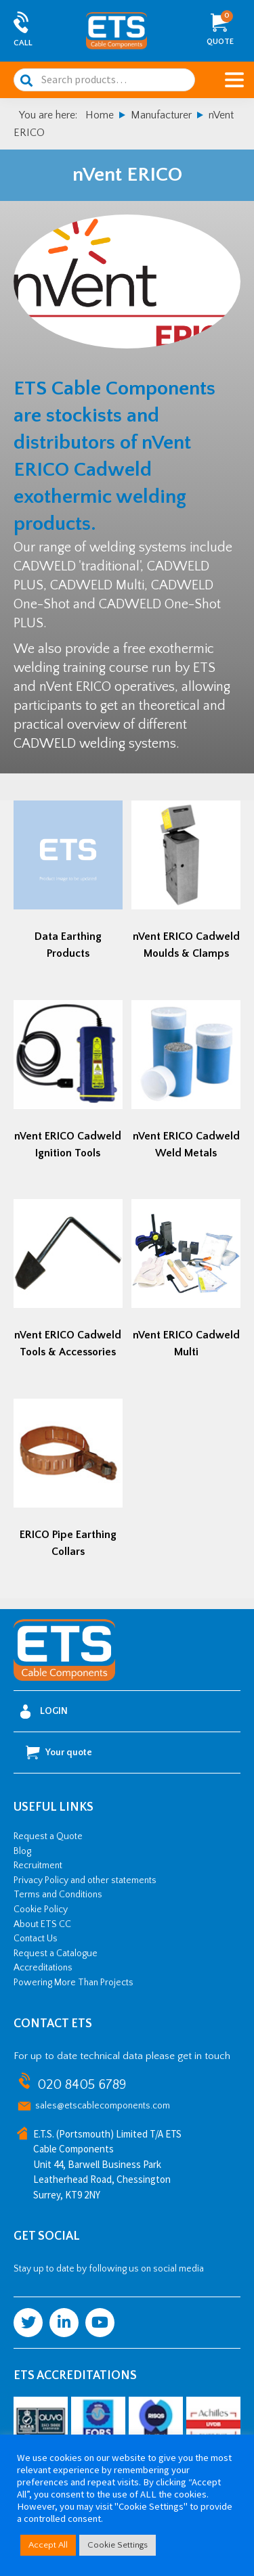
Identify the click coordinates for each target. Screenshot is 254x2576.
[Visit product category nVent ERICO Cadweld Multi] (185, 1282)
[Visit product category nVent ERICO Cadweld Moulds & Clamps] (185, 884)
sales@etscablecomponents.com (102, 2105)
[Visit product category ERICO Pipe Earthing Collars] (68, 1482)
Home (99, 115)
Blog (22, 1851)
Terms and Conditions (58, 1894)
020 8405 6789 (81, 2084)
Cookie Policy (41, 1909)
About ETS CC (42, 1924)
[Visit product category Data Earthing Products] (68, 884)
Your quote (59, 1752)
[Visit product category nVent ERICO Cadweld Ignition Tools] (68, 1083)
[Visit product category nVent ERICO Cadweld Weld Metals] (185, 1083)
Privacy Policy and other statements (85, 1880)
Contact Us (36, 1938)
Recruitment (38, 1865)
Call (23, 43)
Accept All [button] (48, 2545)
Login (44, 1711)
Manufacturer (161, 115)
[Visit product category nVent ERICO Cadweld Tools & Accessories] (68, 1282)
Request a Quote (48, 1836)
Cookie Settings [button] (117, 2545)
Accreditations (43, 1967)
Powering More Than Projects (73, 1982)
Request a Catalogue (56, 1953)
